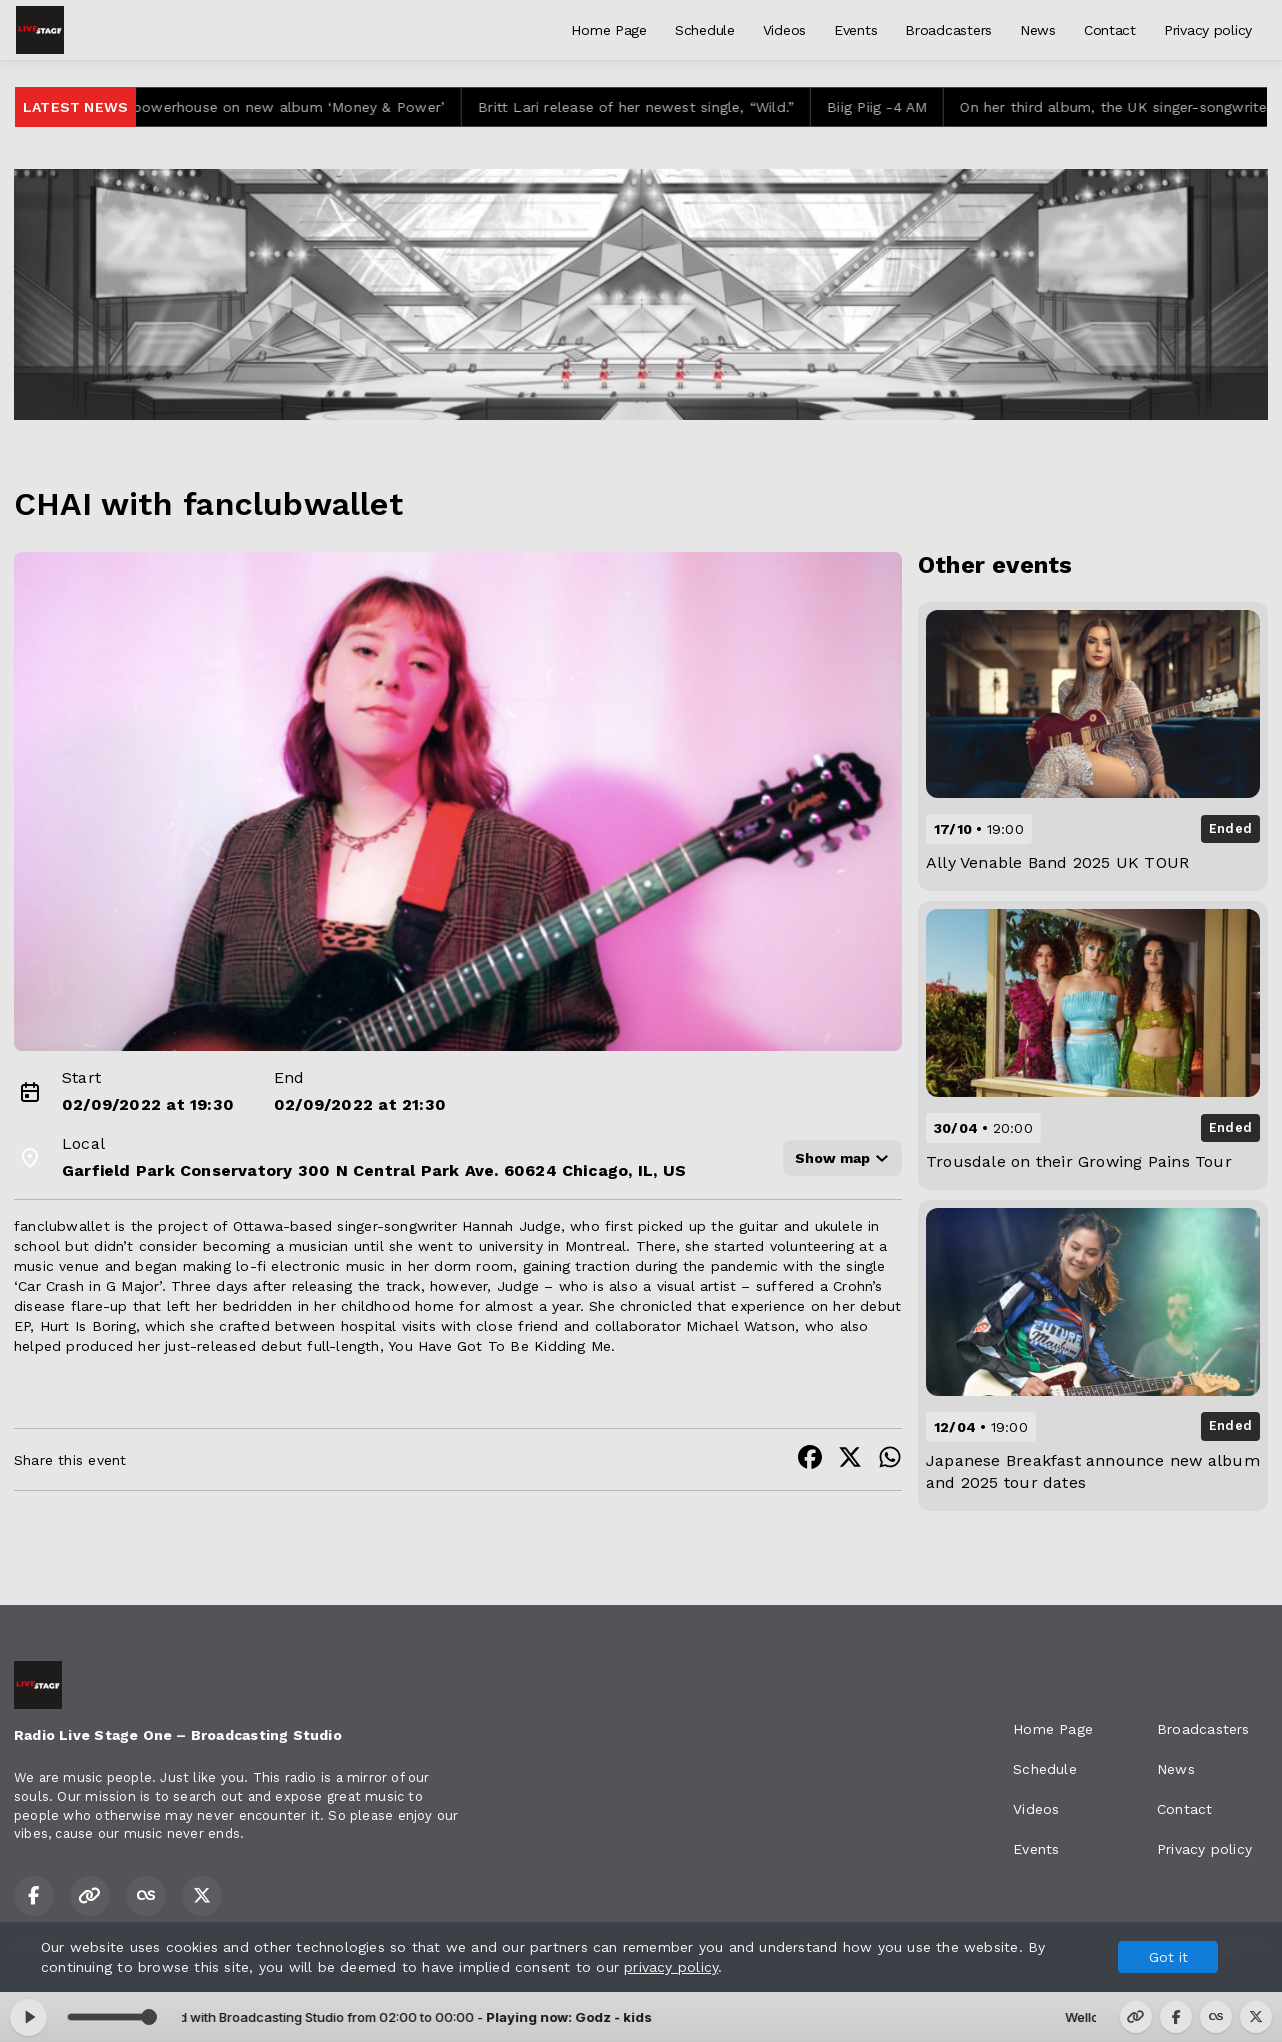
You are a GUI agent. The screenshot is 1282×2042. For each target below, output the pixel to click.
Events (855, 30)
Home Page (608, 30)
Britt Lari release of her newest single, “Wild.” (651, 107)
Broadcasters (948, 30)
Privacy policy (1208, 30)
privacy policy (671, 1967)
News (1038, 30)
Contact (1110, 30)
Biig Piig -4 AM (892, 107)
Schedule (705, 30)
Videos (784, 30)
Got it (1168, 1957)
